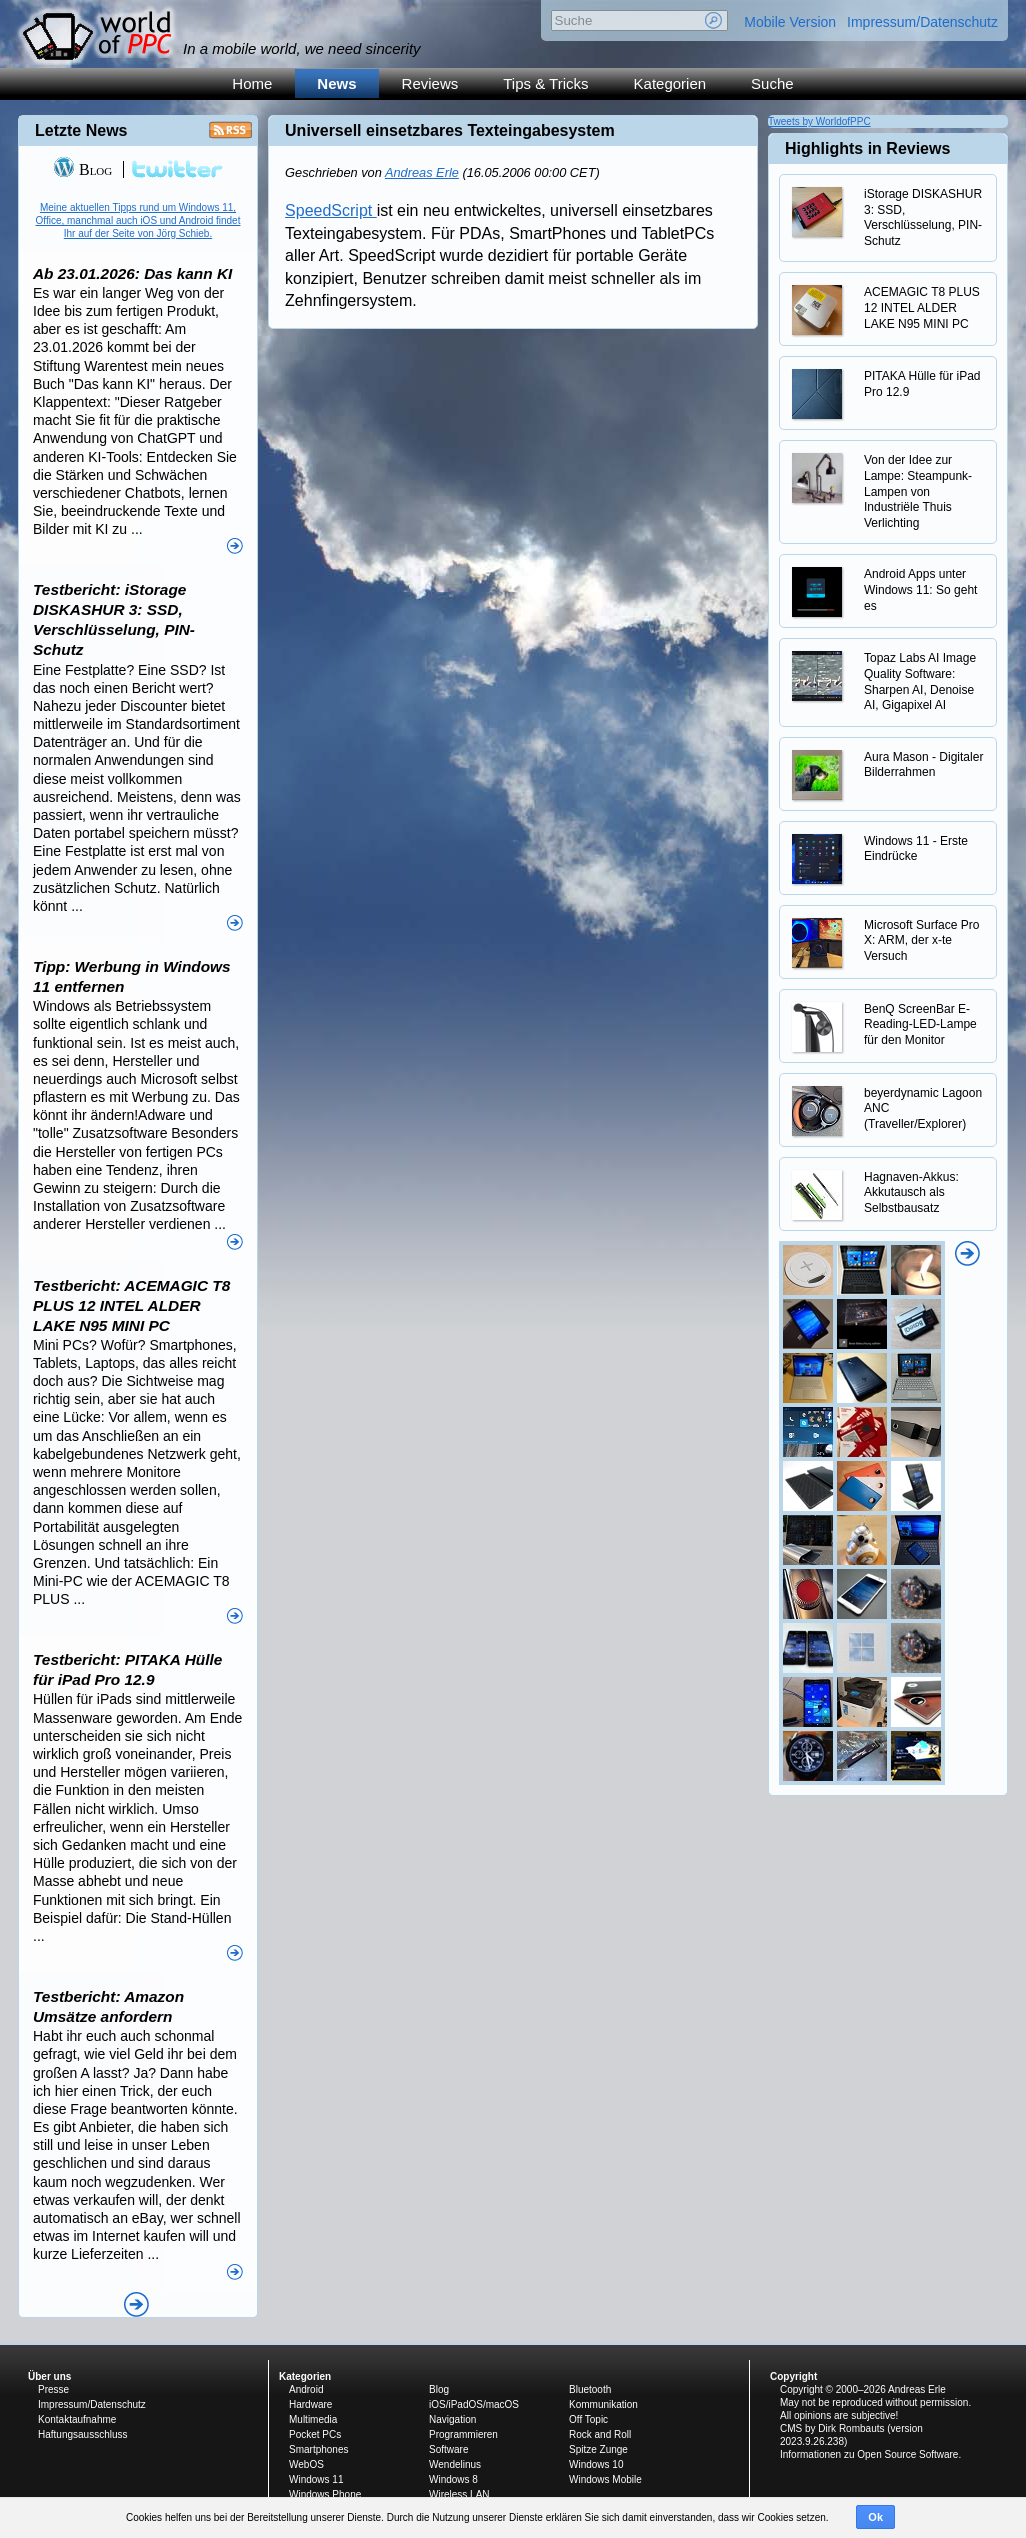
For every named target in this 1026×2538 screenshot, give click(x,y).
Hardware (310, 2404)
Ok (875, 2517)
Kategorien (670, 83)
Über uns (49, 2376)
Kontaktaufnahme (77, 2419)
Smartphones (318, 2449)
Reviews (430, 83)
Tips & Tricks (545, 83)
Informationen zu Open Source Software (869, 2454)
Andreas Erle (422, 172)
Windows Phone (325, 2494)
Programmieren (463, 2434)
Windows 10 (596, 2464)
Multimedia (313, 2419)
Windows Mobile (605, 2479)
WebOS (306, 2464)
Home (252, 83)
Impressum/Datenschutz (922, 22)
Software (448, 2449)
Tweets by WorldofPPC (819, 121)
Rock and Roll (600, 2434)
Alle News (136, 2304)
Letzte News (81, 130)
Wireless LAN (459, 2494)
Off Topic (588, 2419)
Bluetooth (590, 2389)
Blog (82, 169)
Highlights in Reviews (867, 148)
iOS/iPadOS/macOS (474, 2404)
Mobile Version (790, 22)
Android (306, 2389)
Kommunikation (603, 2404)
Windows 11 (316, 2479)
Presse (53, 2389)
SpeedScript (331, 210)
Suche (772, 83)
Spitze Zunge (598, 2449)
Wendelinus (455, 2464)
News (336, 83)
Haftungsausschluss (83, 2434)
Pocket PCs (315, 2434)
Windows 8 (453, 2479)
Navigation (452, 2419)
